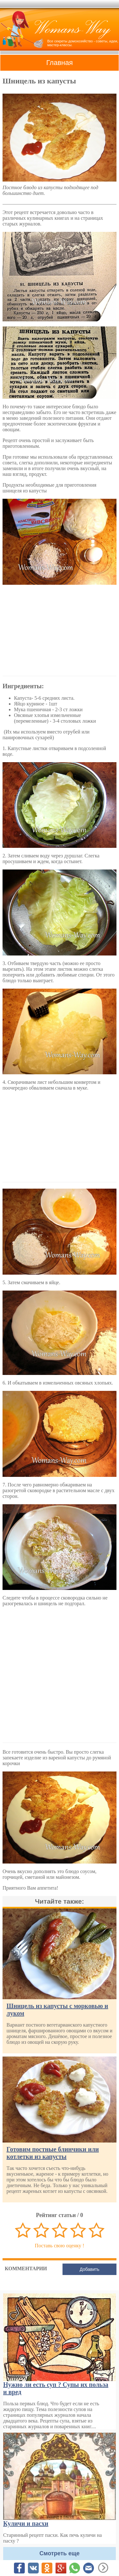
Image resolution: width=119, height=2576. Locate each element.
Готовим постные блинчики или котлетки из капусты (53, 2153)
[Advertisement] (59, 629)
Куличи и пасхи (25, 2523)
